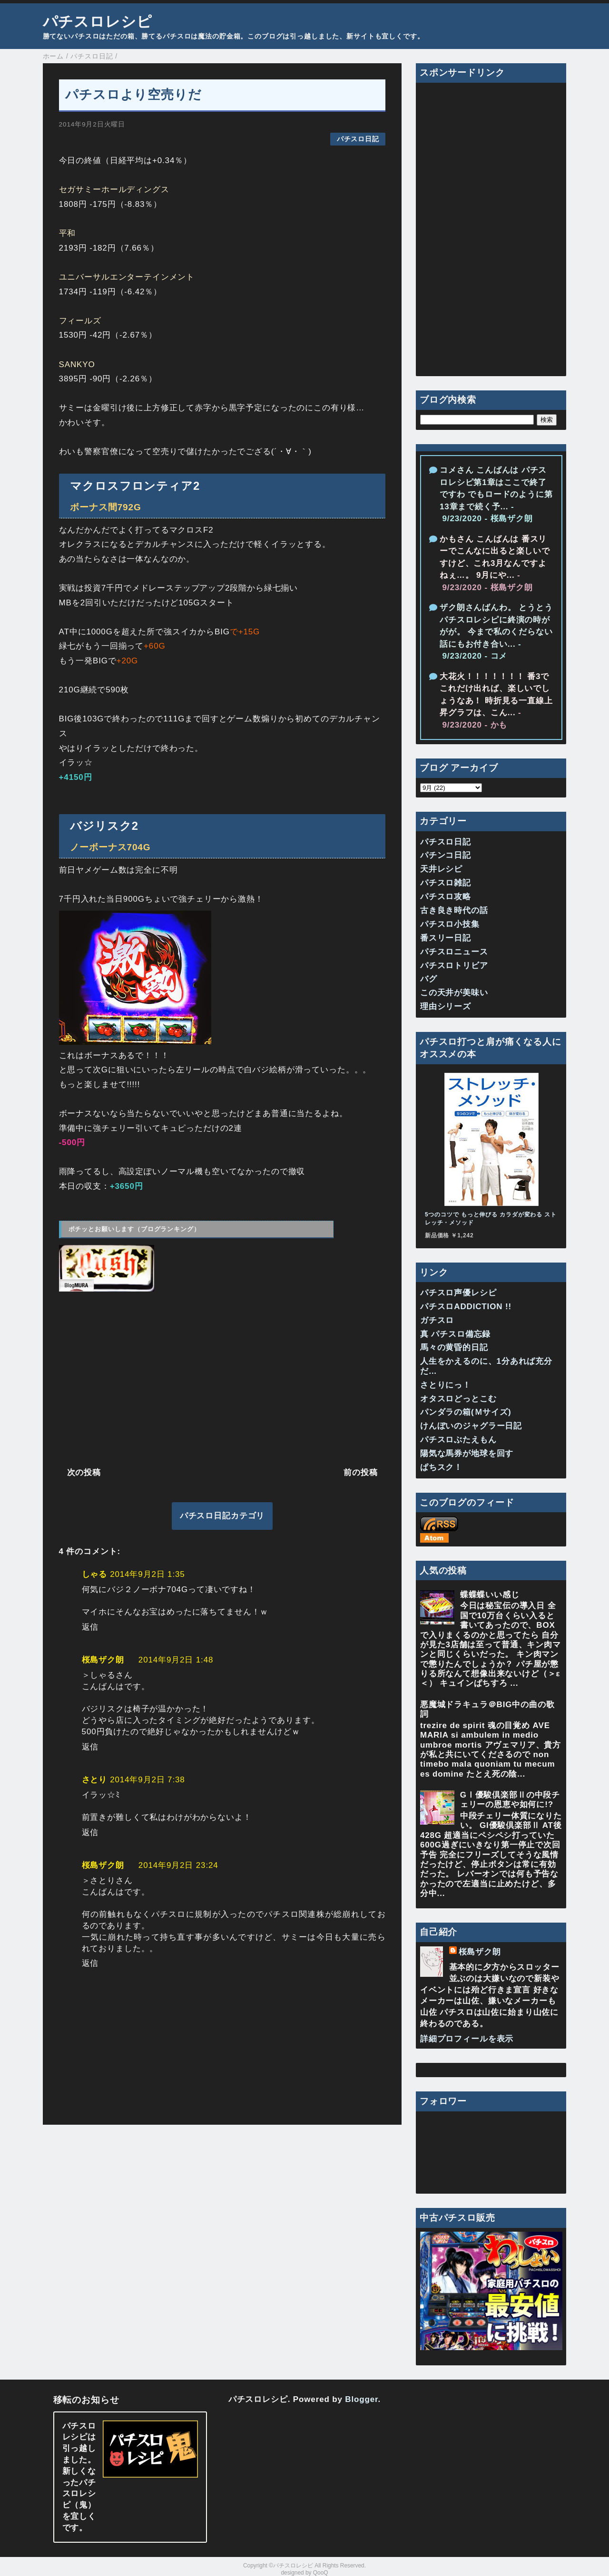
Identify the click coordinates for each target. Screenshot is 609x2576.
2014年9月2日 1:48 (175, 1659)
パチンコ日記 (445, 855)
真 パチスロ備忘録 (455, 1334)
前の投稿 (360, 1472)
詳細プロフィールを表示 (466, 2038)
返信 (90, 1627)
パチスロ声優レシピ (458, 1292)
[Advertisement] (222, 1378)
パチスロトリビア (454, 965)
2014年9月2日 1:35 (147, 1574)
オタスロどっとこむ (458, 1398)
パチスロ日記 (358, 139)
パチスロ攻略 (445, 896)
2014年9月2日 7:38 (147, 1779)
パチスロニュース (454, 951)
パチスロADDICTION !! (465, 1306)
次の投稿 (84, 1472)
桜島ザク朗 (103, 1659)
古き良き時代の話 (454, 910)
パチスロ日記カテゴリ (222, 1515)
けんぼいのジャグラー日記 (471, 1425)
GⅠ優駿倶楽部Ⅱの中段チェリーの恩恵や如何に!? (510, 1799)
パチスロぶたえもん (458, 1439)
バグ (428, 978)
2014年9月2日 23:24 (178, 1865)
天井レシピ (441, 869)
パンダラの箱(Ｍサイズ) (465, 1412)
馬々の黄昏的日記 (454, 1347)
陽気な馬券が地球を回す (466, 1453)
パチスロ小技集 (450, 924)
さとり (95, 1779)
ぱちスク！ (441, 1467)
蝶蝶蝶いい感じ (490, 1594)
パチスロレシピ (97, 21)
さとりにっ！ (445, 1385)
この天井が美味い (454, 992)
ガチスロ (437, 1320)
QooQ (320, 2572)
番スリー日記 (445, 938)
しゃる (95, 1574)
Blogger (361, 2399)
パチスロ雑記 (445, 882)
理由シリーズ (445, 1006)
